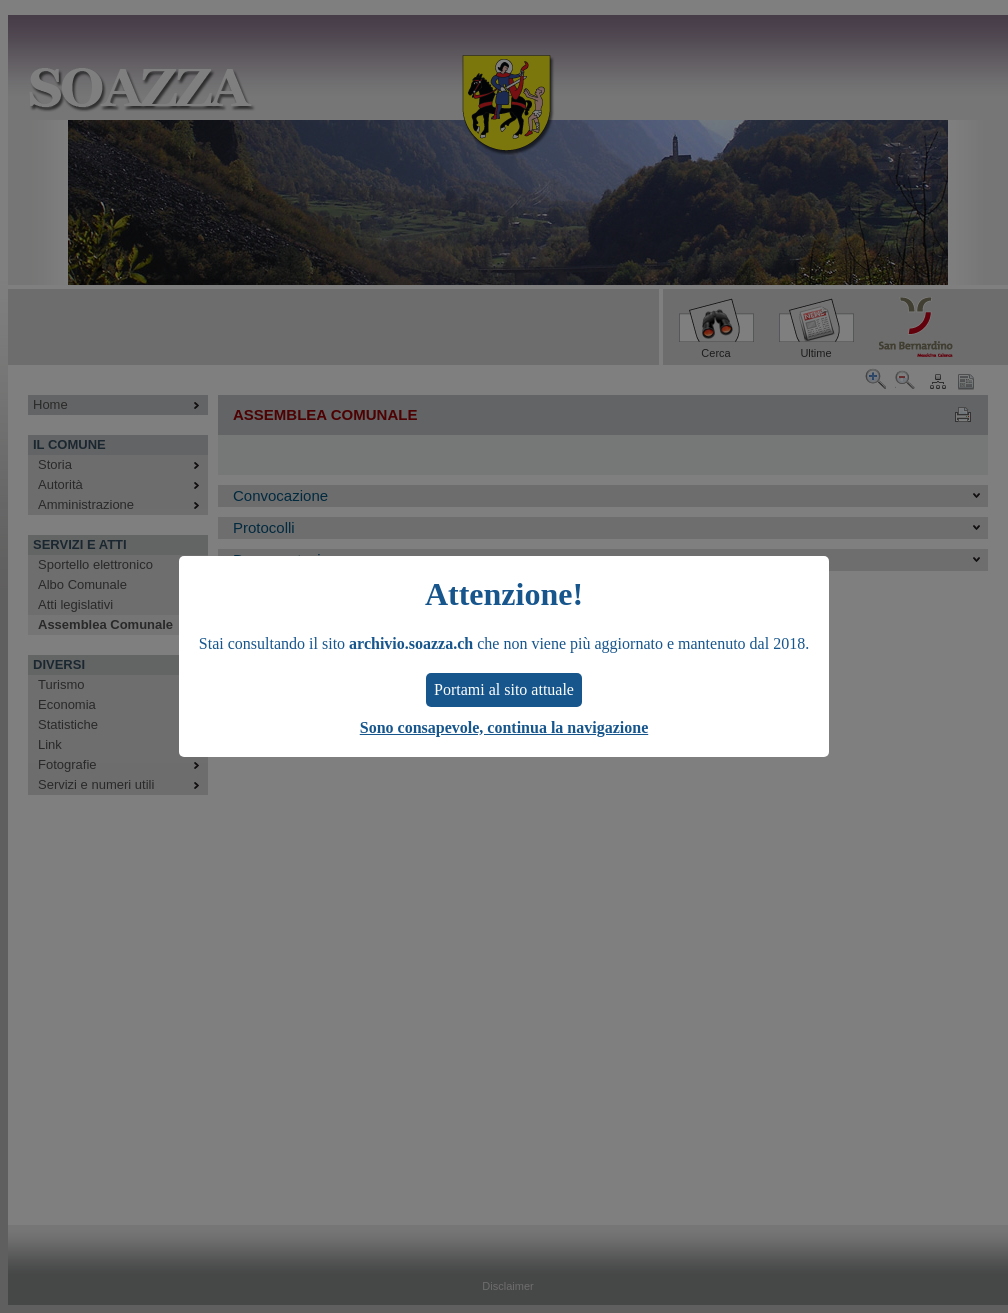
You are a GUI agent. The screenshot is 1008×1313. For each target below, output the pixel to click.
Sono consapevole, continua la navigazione (504, 727)
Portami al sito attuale (504, 689)
